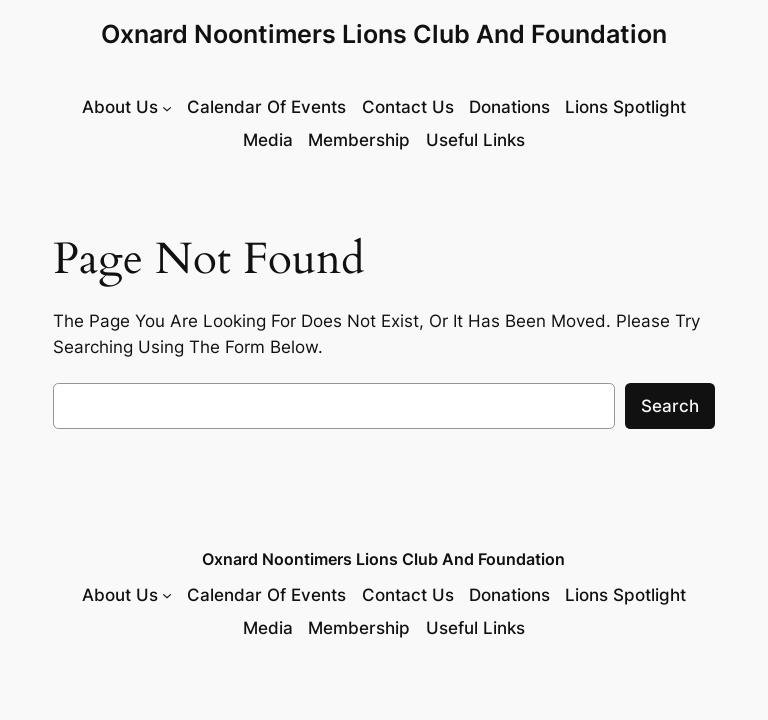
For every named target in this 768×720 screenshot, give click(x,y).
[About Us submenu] (127, 107)
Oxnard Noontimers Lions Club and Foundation (384, 34)
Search (670, 406)
